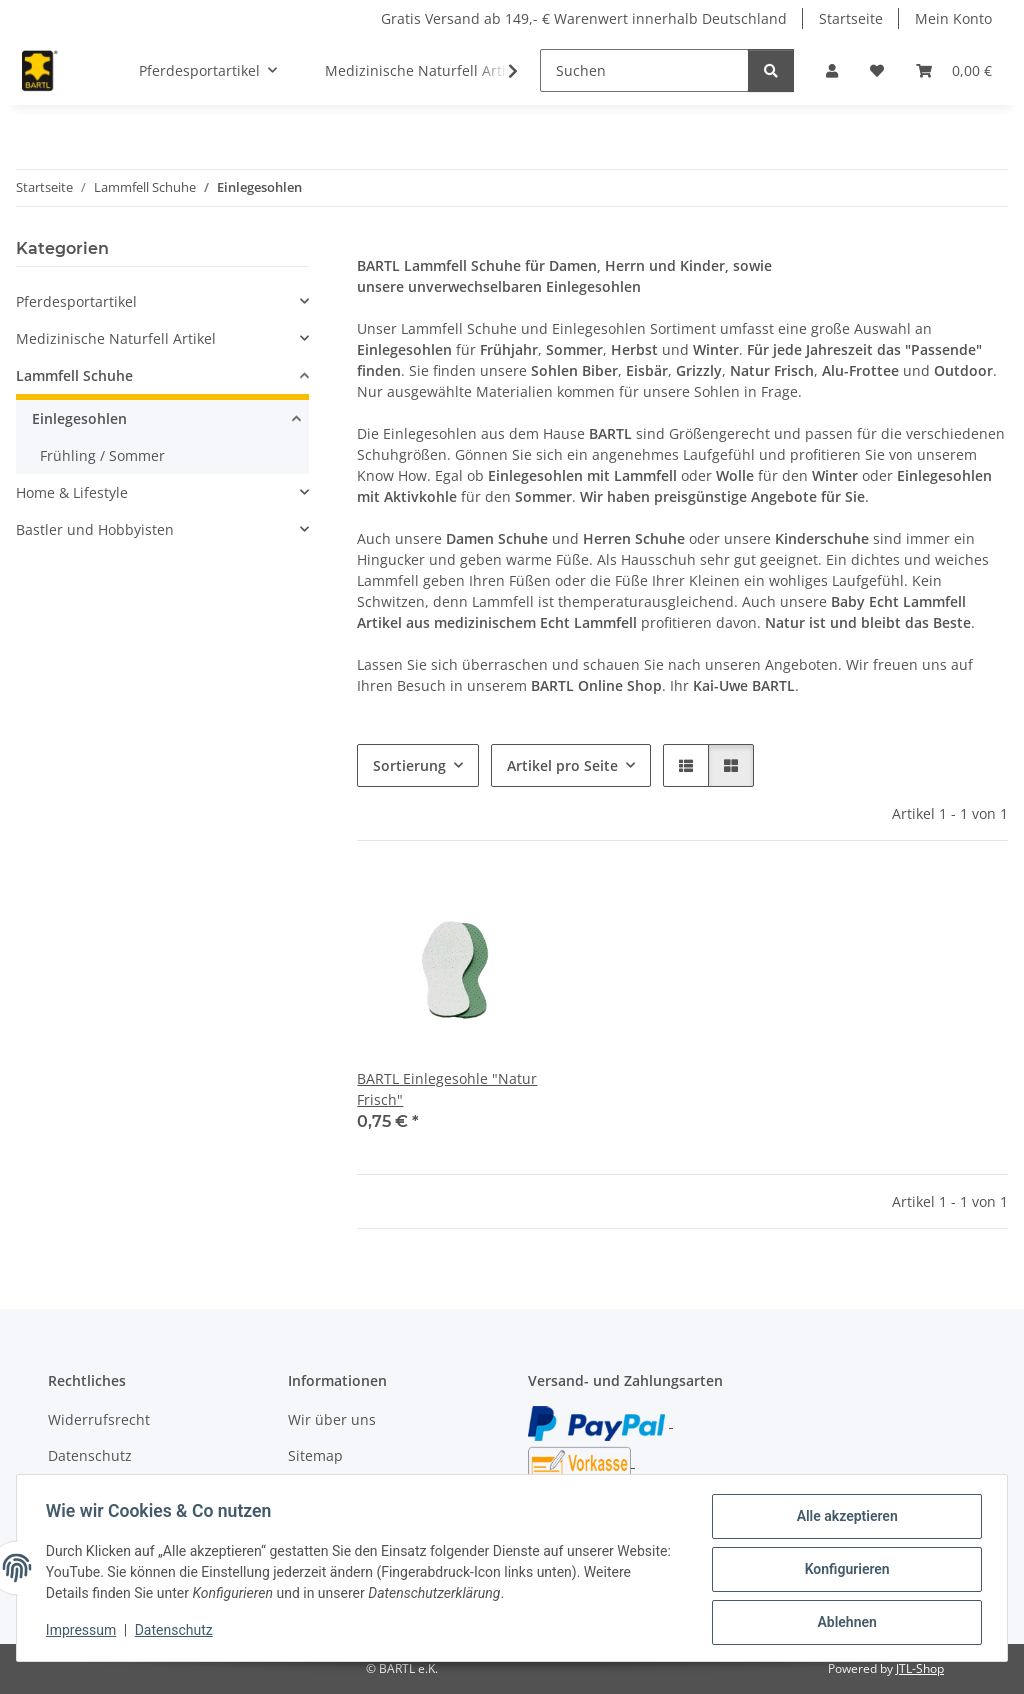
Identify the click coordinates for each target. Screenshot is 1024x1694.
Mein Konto (953, 18)
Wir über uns (332, 1419)
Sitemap (315, 1455)
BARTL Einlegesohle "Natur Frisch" (447, 1089)
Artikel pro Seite (562, 765)
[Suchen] (644, 70)
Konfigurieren (843, 1571)
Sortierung (409, 765)
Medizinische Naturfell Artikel (116, 338)
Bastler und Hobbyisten (95, 529)
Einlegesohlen (79, 418)
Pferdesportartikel (76, 301)
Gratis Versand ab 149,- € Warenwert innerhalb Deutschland (584, 18)
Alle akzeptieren (843, 1519)
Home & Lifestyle (72, 492)
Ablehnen (843, 1623)
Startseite (851, 18)
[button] (832, 70)
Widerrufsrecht (99, 1419)
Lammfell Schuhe (74, 375)
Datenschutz (177, 1632)
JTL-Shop (920, 1668)
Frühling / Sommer (102, 455)
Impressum (84, 1632)
